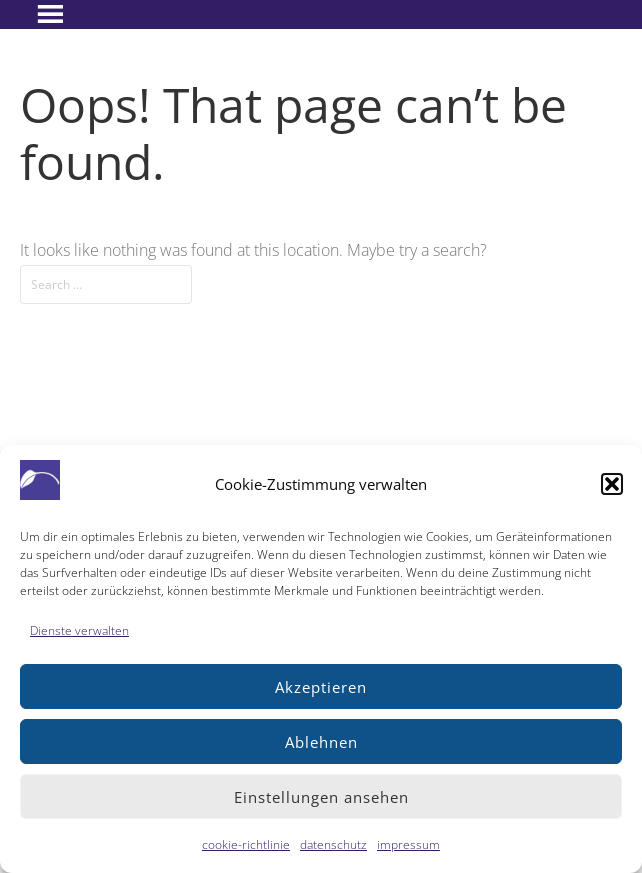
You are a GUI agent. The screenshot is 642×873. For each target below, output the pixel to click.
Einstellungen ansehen (321, 797)
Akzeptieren (321, 687)
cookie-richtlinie (246, 844)
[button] (612, 484)
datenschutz (333, 844)
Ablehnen (321, 742)
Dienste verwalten (79, 630)
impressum (408, 844)
